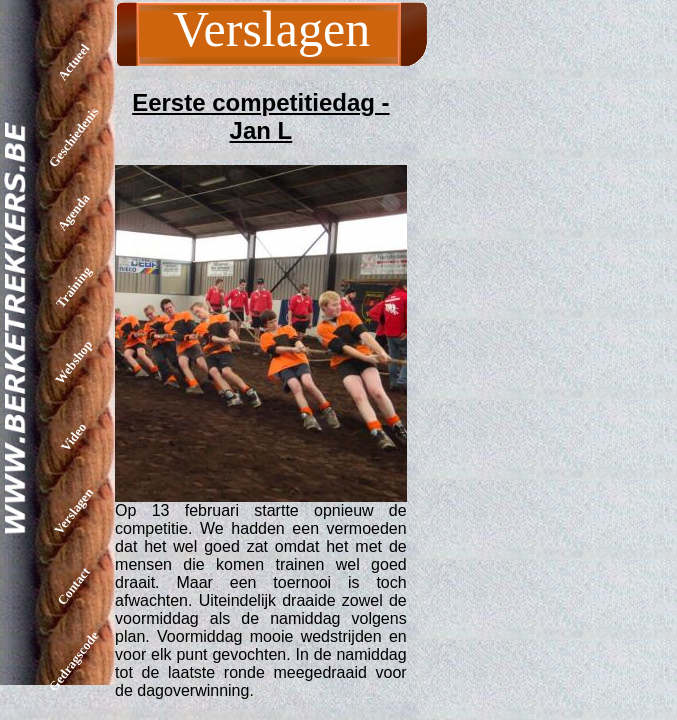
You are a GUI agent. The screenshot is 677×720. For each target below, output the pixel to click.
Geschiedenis (74, 137)
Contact (73, 586)
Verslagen (73, 511)
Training (73, 286)
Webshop (73, 362)
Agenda (74, 212)
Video (73, 436)
